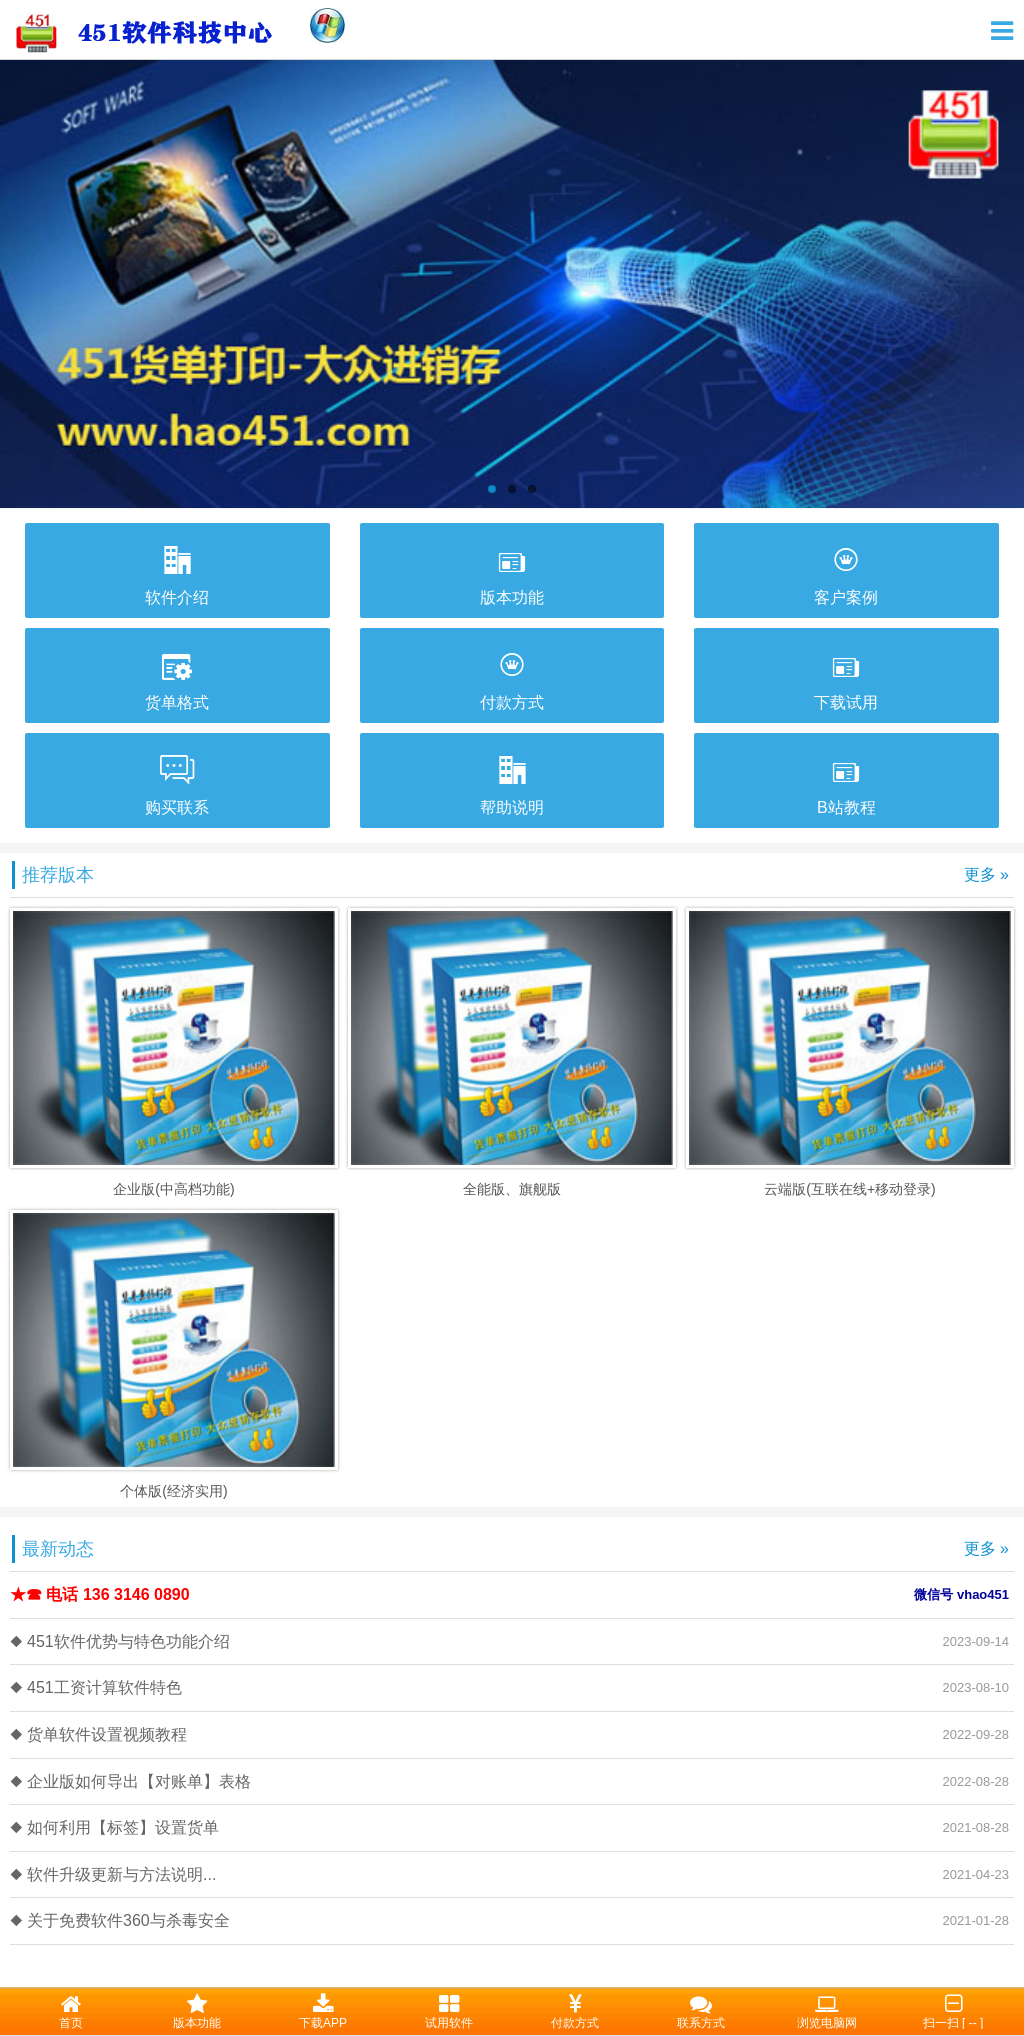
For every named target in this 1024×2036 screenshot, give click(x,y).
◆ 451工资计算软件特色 (96, 1687)
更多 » (986, 874)
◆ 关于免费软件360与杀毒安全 (120, 1920)
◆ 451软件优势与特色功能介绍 (120, 1641)
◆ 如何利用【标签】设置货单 (114, 1827)
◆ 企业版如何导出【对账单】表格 (130, 1781)
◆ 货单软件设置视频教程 (98, 1734)
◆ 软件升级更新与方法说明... (113, 1874)
